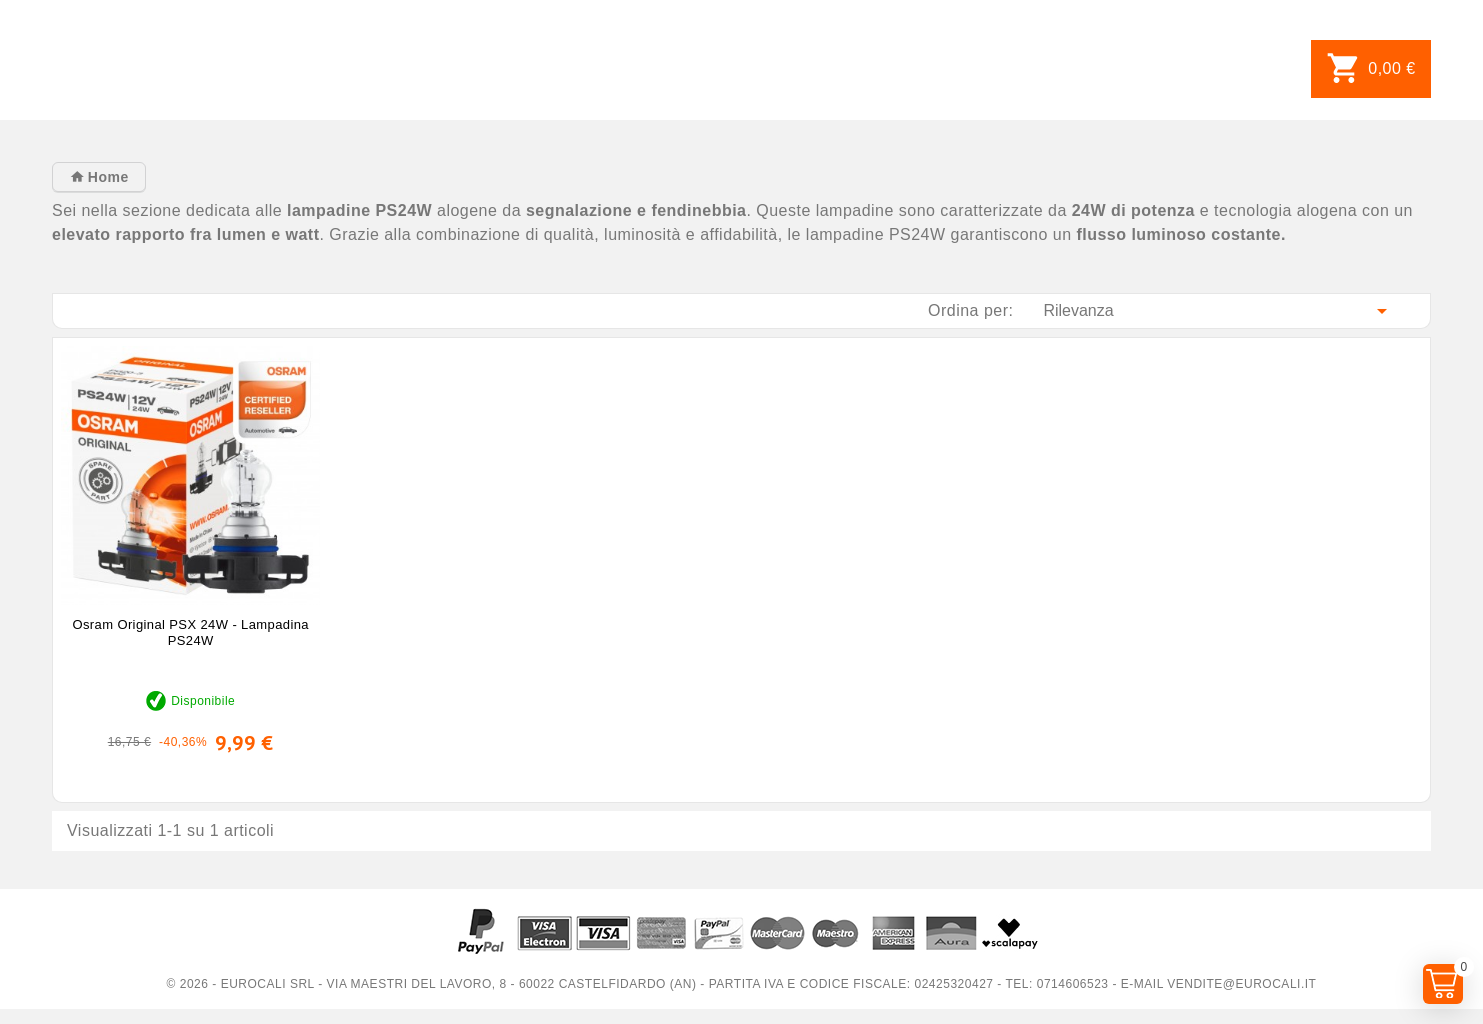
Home (105, 177)
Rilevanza (1218, 311)
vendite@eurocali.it (1241, 984)
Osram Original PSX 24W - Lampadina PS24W (190, 632)
